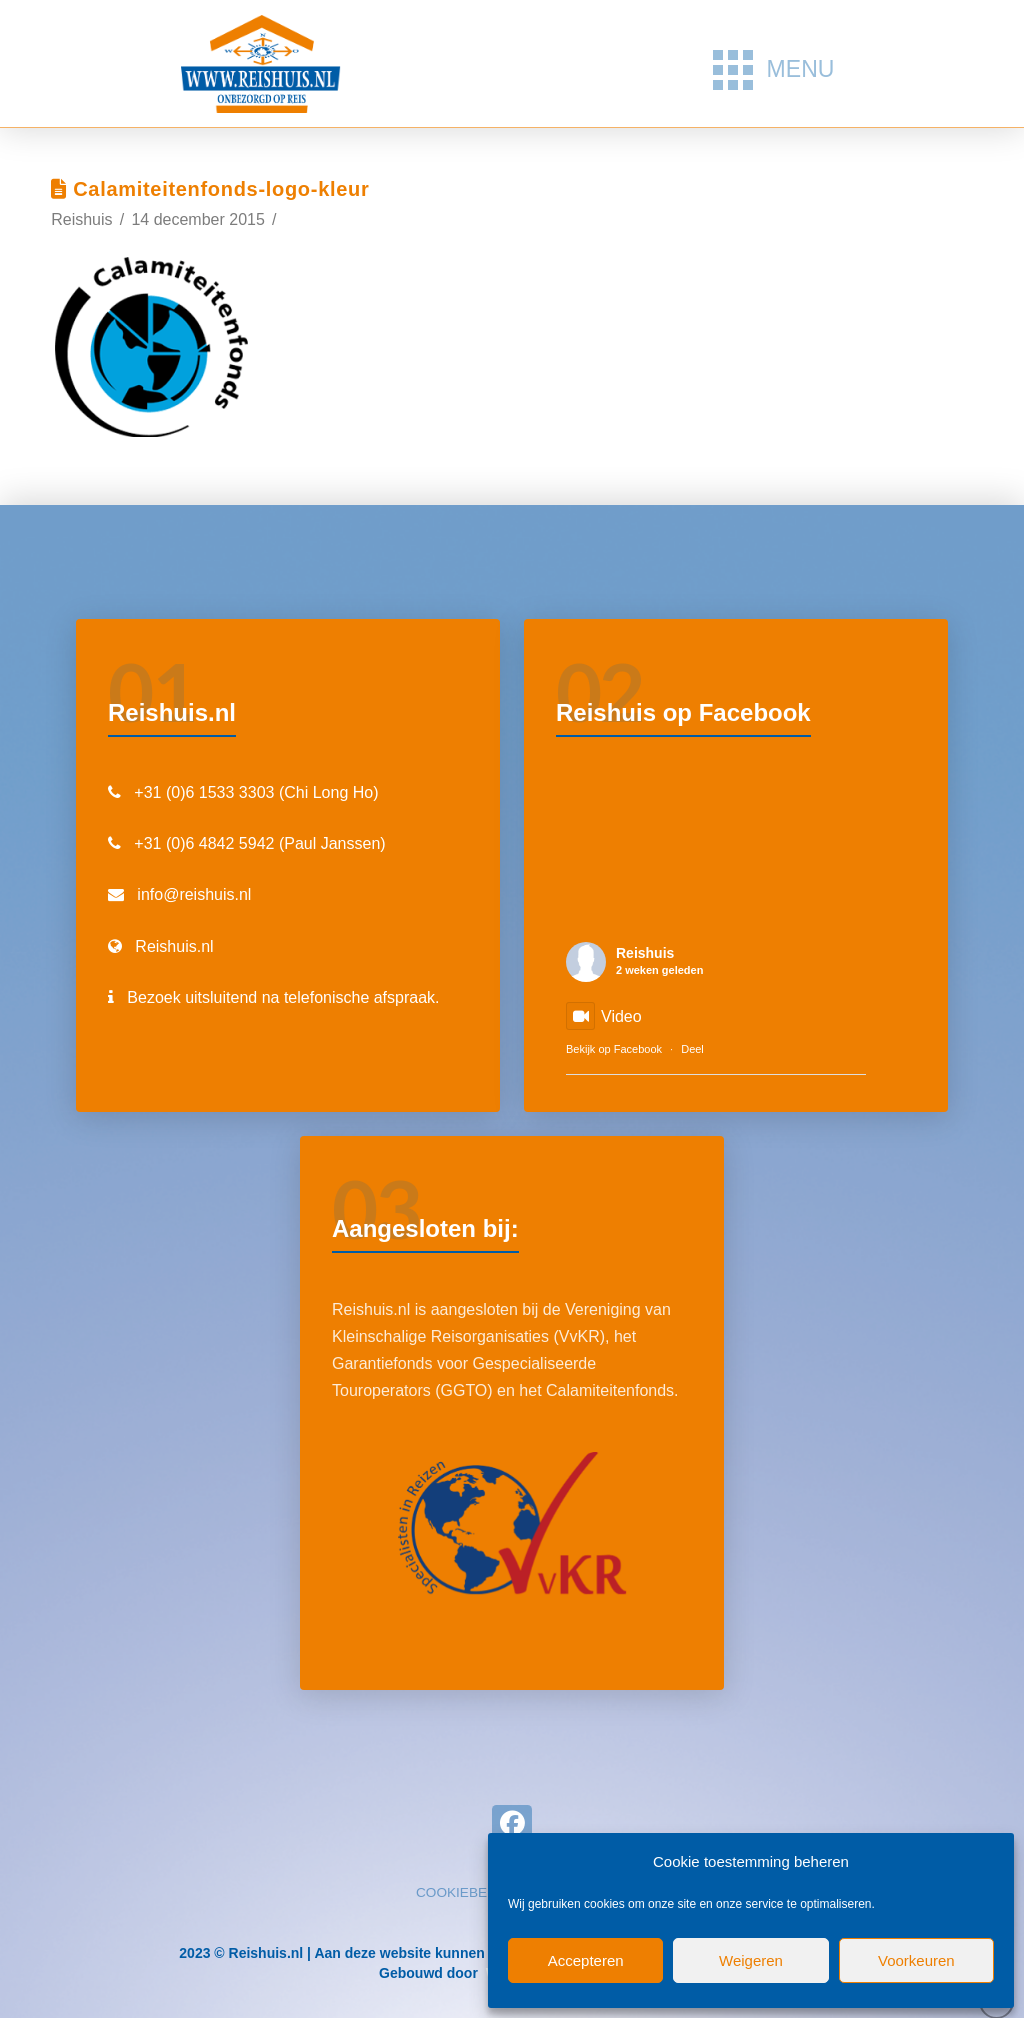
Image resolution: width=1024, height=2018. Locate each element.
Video (604, 1016)
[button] (773, 70)
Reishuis (645, 953)
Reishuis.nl (174, 946)
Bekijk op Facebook (614, 1049)
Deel (692, 1049)
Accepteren (586, 1960)
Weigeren (751, 1960)
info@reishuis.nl (194, 894)
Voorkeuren (916, 1960)
